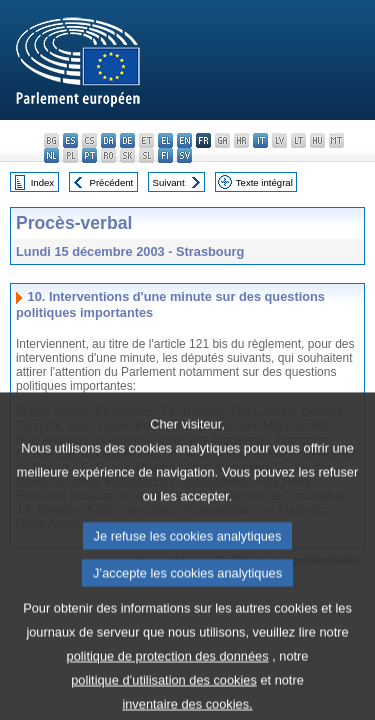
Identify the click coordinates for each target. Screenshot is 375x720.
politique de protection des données (168, 680)
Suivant (169, 182)
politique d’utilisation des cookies (164, 704)
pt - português (89, 155)
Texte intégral (264, 182)
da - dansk (108, 140)
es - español (70, 140)
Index (42, 182)
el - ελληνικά (165, 140)
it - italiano (260, 140)
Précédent (112, 182)
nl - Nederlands (51, 155)
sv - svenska (184, 155)
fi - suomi (165, 155)
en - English (184, 140)
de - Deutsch (127, 140)
